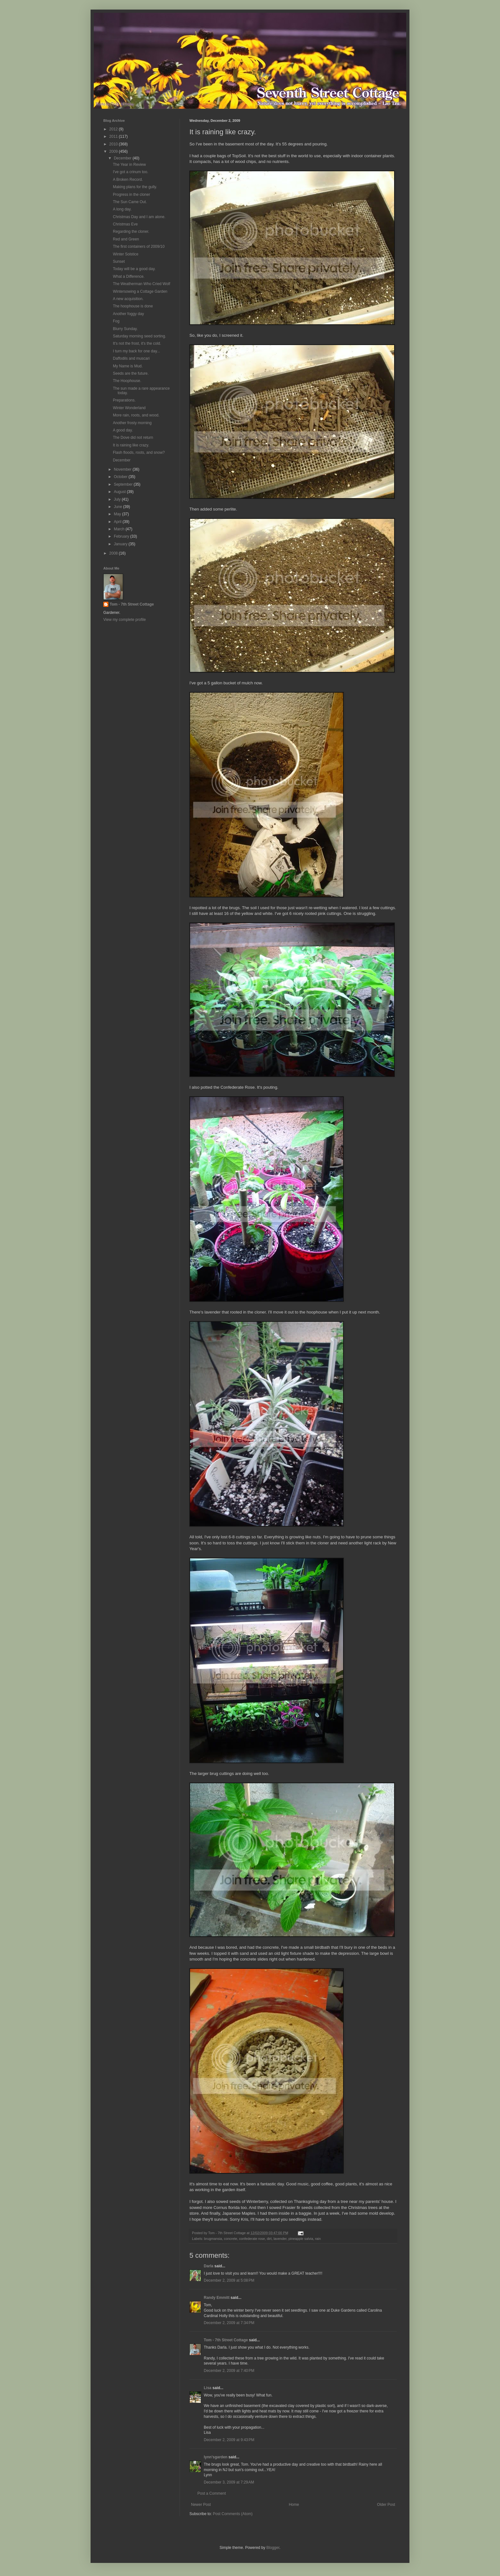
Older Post (386, 2504)
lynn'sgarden (215, 2457)
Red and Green (126, 239)
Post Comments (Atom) (233, 2514)
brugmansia (213, 2239)
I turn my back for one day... (136, 351)
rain (318, 2239)
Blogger (272, 2547)
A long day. (122, 209)
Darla (208, 2266)
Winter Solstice (125, 254)
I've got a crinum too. (130, 172)
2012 (114, 129)
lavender (280, 2239)
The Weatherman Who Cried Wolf (141, 284)
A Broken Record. (128, 179)
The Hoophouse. (127, 381)
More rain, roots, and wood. (136, 415)
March (120, 529)
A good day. (123, 430)
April (118, 521)
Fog (116, 321)
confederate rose (252, 2239)
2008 (114, 553)
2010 (114, 144)
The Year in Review (129, 164)
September (124, 484)
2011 (114, 136)
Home (294, 2504)
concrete (230, 2239)
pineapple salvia (301, 2239)
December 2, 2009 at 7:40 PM (229, 2370)
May (118, 514)
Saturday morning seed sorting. (139, 336)
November (123, 469)
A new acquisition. (128, 299)
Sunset (119, 261)
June (118, 506)
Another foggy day (128, 314)
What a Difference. (128, 276)
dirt (269, 2239)
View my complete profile (124, 619)
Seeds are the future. (131, 373)
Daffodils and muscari (131, 358)
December (123, 158)
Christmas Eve (125, 224)
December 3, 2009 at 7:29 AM (229, 2482)
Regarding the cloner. (131, 231)
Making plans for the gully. (135, 187)
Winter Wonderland (129, 408)
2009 (114, 151)
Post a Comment (211, 2493)
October (121, 477)
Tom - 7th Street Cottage (226, 2340)
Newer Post (201, 2504)
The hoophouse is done (133, 306)
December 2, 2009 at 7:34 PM (229, 2323)
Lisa (207, 2388)
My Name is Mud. (128, 366)
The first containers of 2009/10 (139, 246)
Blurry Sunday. (125, 329)
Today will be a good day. (134, 269)
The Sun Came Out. (130, 202)
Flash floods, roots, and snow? (139, 452)
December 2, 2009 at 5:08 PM (229, 2280)
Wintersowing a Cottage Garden (140, 291)
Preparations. (124, 400)
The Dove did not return (133, 437)
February (122, 536)
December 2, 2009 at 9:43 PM (229, 2440)
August (120, 491)
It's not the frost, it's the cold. (137, 343)
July (118, 499)
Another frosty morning (132, 423)
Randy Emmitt (217, 2297)
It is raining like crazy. (131, 445)
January (121, 544)
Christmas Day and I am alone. (139, 217)
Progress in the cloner (131, 194)
